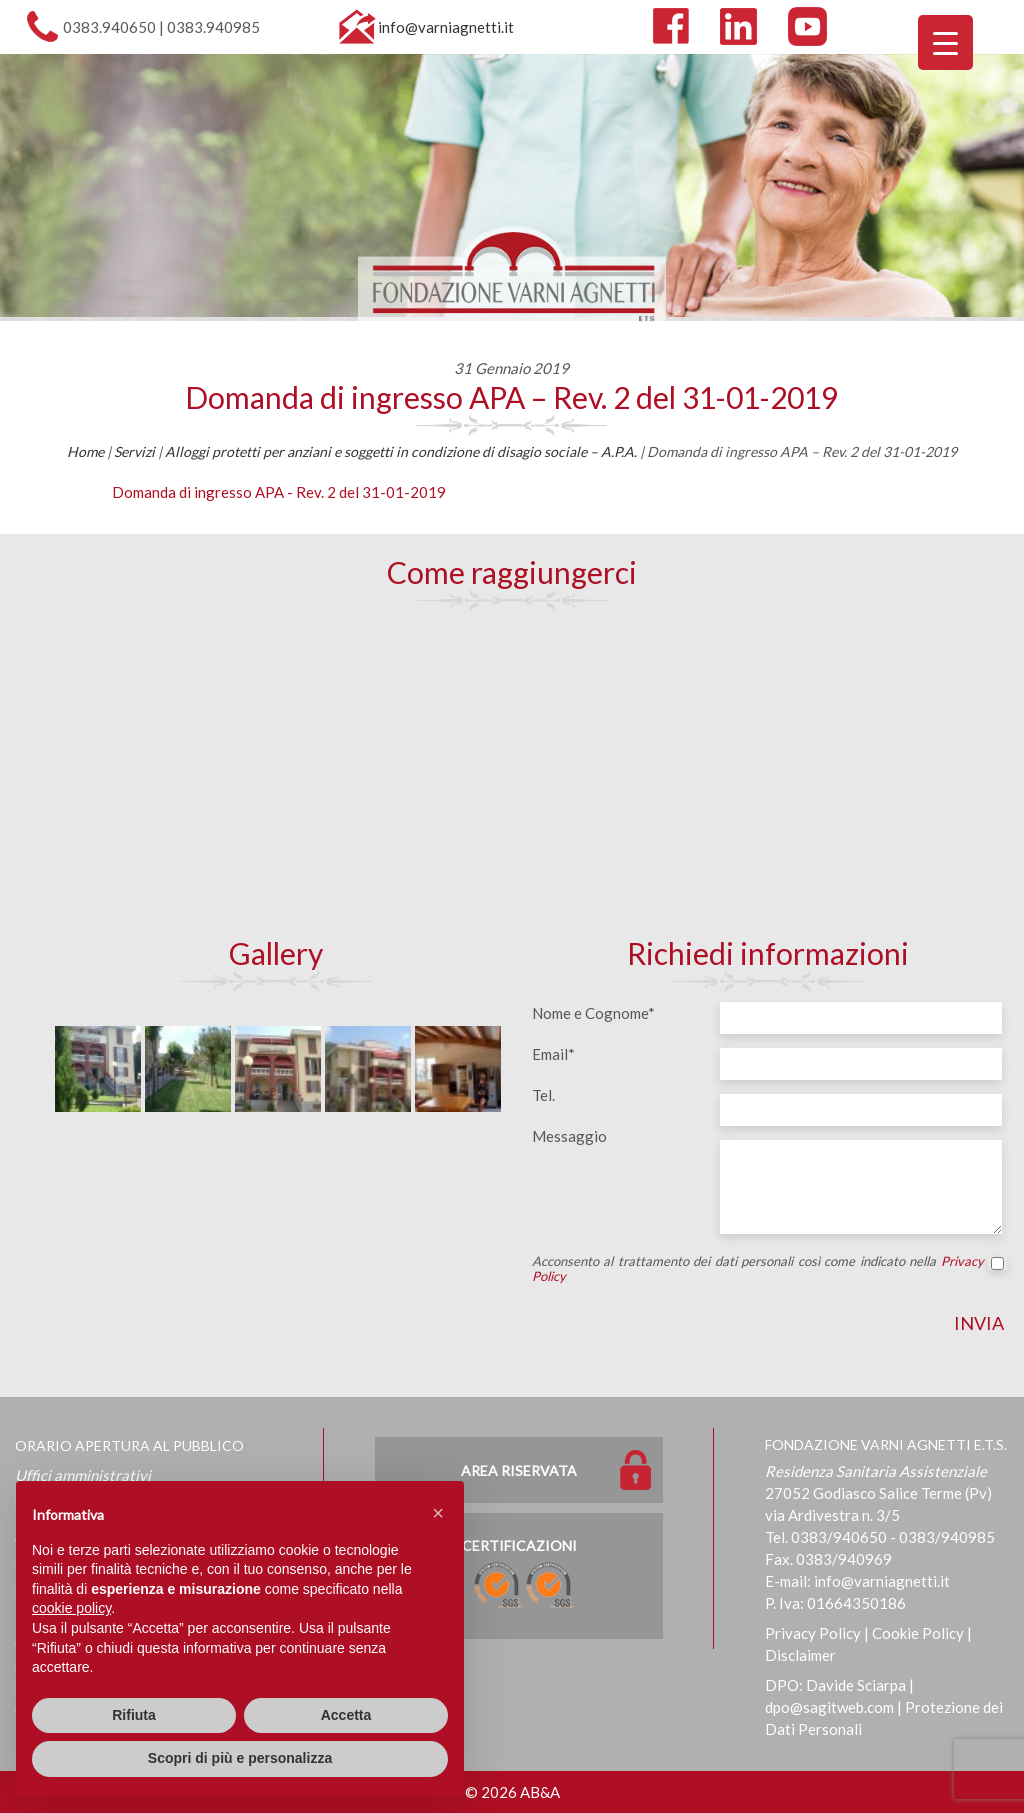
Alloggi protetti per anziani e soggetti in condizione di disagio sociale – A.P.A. (401, 451)
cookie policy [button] (71, 1608)
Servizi (134, 451)
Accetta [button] (346, 1715)
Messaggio (569, 1136)
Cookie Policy (918, 1633)
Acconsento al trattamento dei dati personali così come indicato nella (768, 1269)
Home (85, 451)
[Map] (512, 771)
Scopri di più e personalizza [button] (240, 1758)
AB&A (540, 1792)
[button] (438, 1513)
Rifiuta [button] (134, 1715)
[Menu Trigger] (945, 42)
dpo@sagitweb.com (829, 1707)
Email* (553, 1054)
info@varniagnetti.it (446, 27)
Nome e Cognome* (593, 1013)
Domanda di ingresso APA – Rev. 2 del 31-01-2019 (511, 397)
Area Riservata (519, 1470)
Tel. (543, 1095)
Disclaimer (800, 1655)
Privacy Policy (813, 1633)
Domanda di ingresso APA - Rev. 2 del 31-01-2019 (279, 492)
